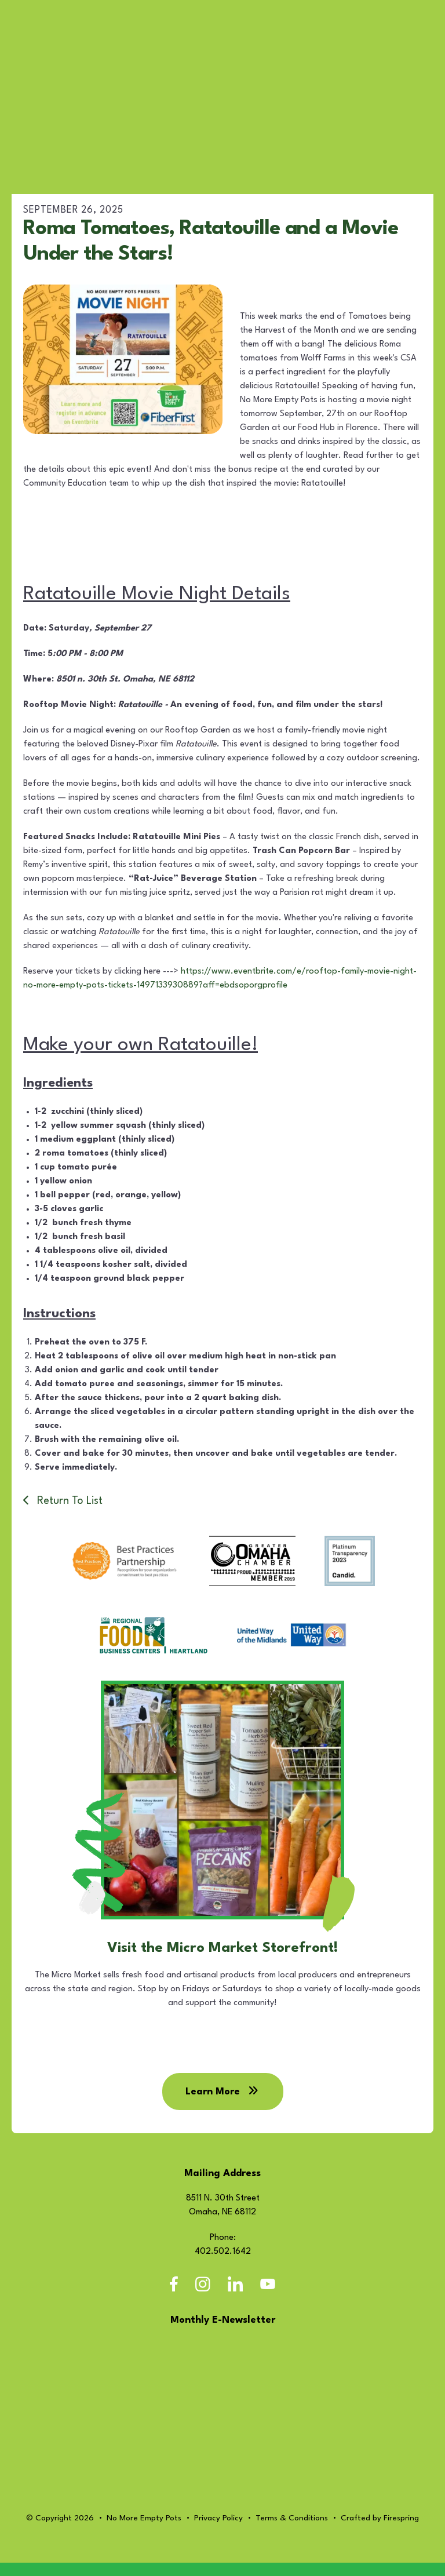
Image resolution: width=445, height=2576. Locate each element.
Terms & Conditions (292, 2531)
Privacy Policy (218, 2531)
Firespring (401, 2531)
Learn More (222, 2104)
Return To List (68, 1501)
